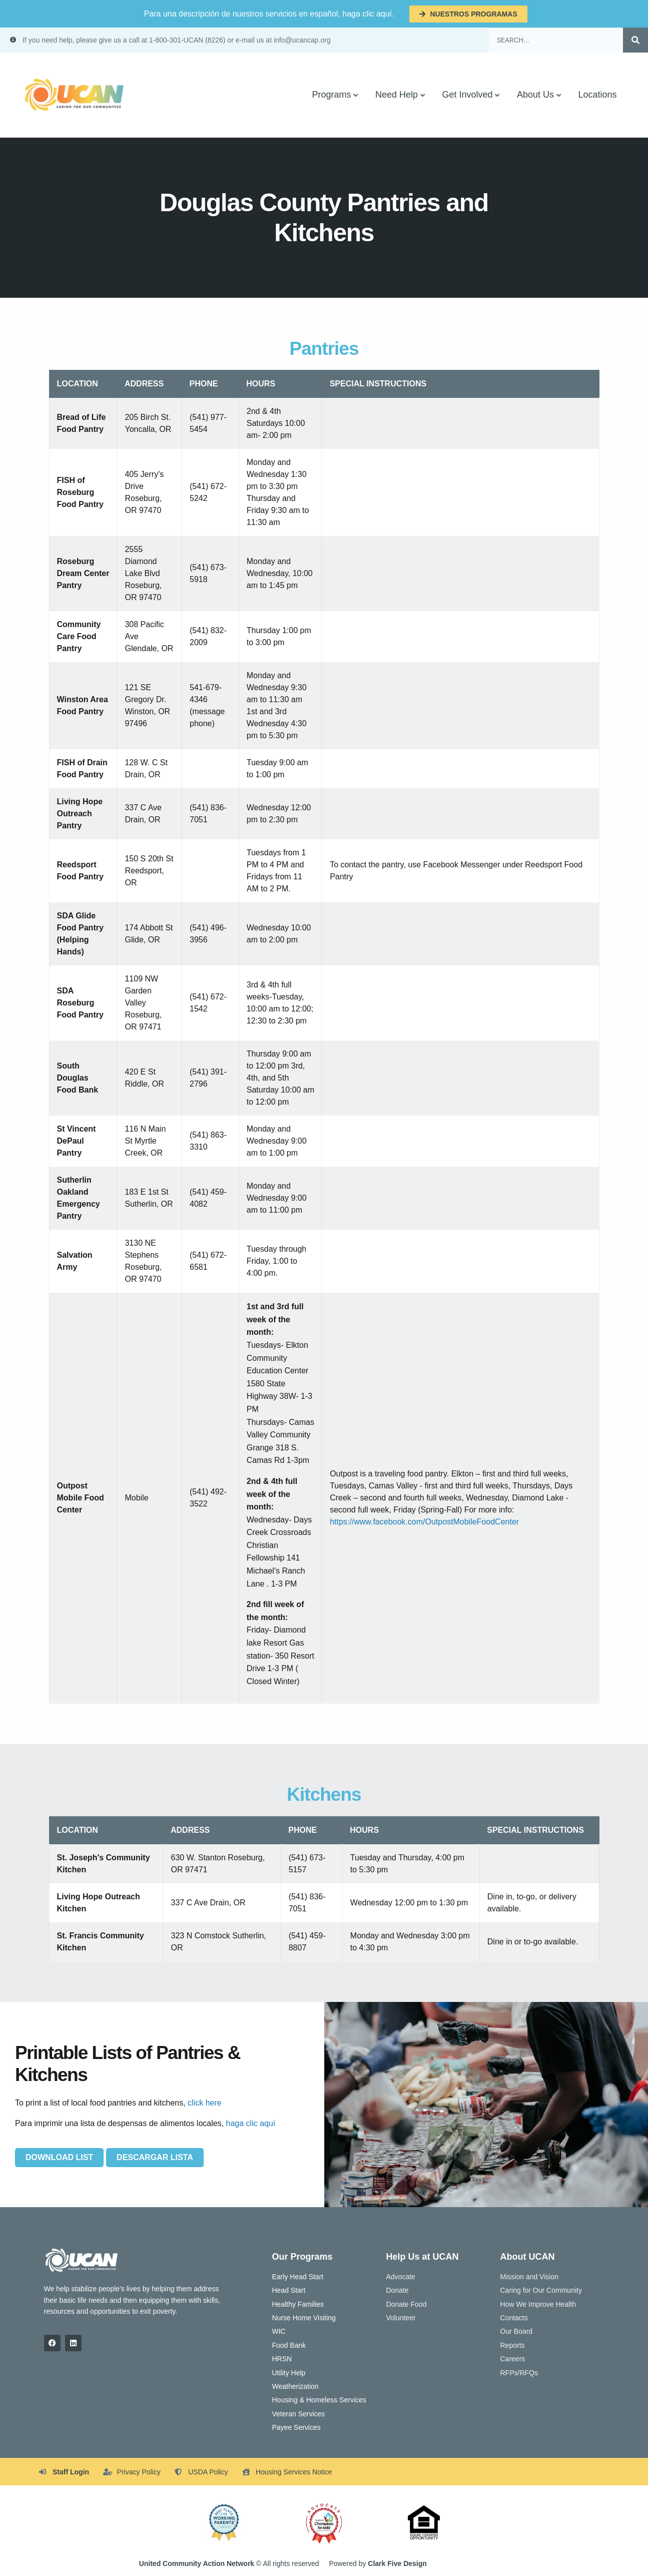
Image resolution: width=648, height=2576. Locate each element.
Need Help (396, 95)
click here (205, 2103)
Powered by (378, 2563)
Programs (331, 95)
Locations (597, 95)
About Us (535, 95)
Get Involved (467, 95)
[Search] (635, 40)
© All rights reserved (229, 2563)
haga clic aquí (251, 2123)
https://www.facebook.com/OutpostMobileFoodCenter (424, 1521)
